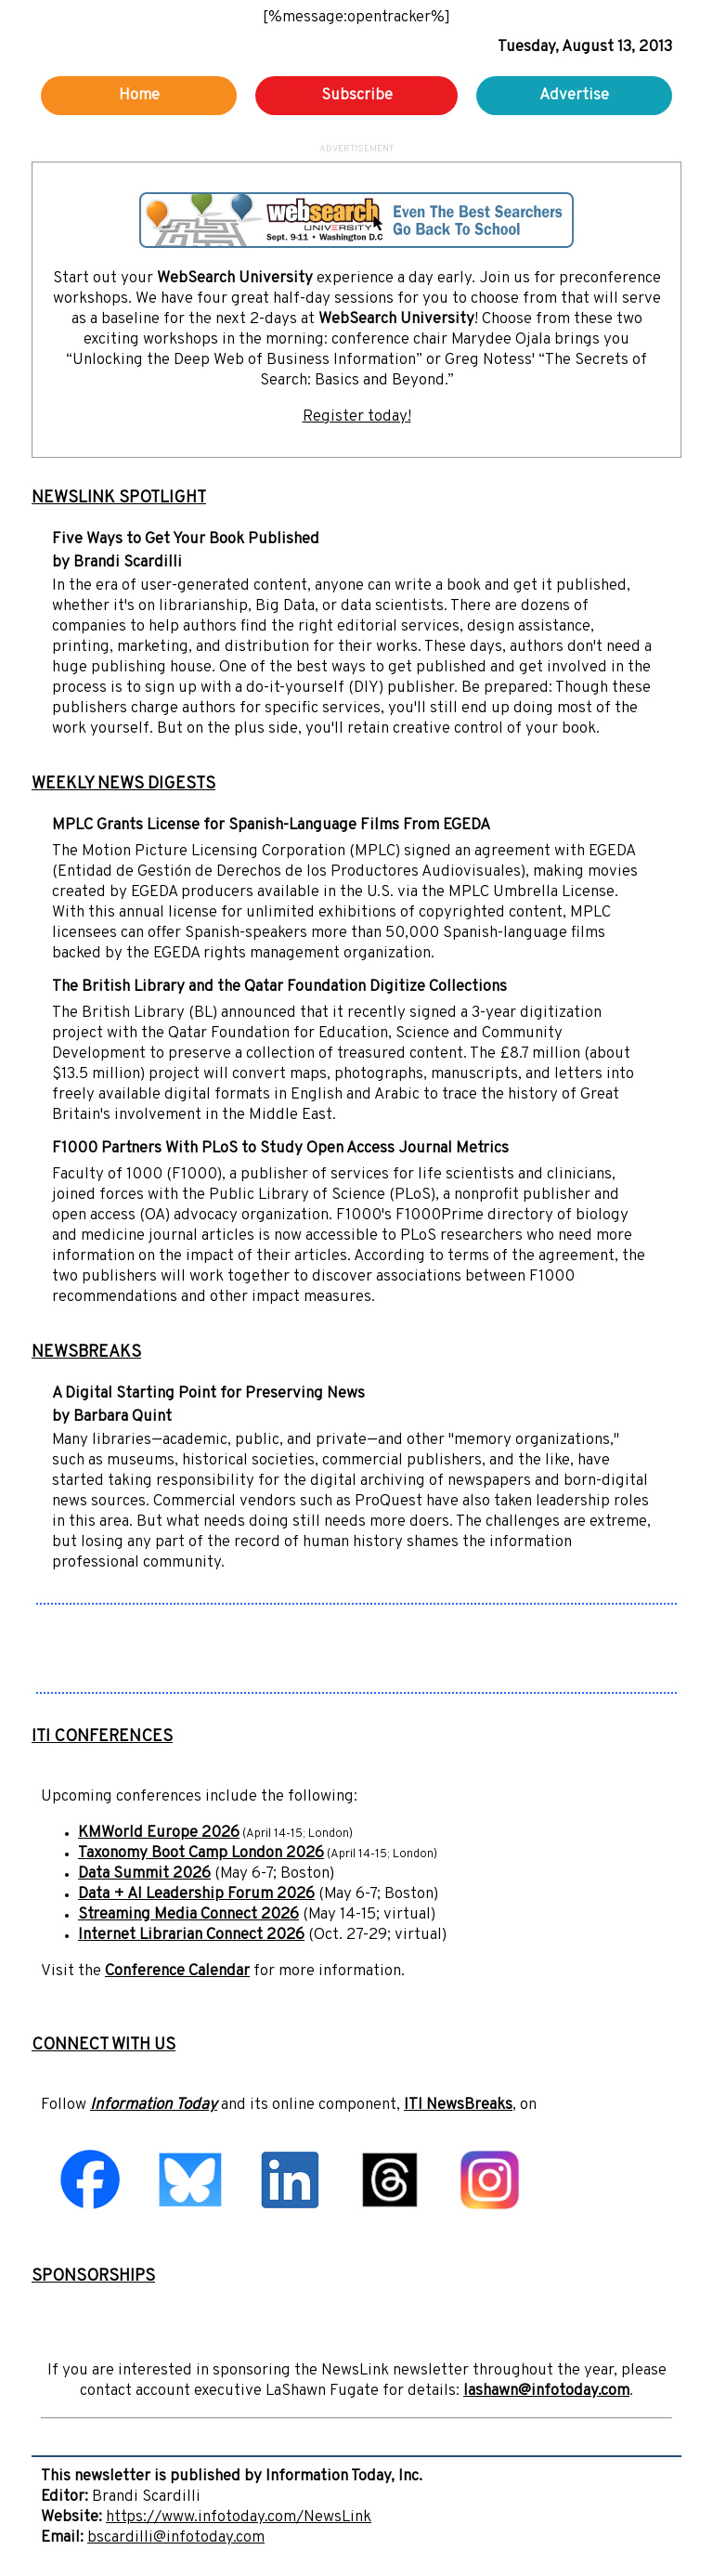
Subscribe (357, 95)
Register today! (357, 417)
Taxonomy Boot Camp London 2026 (201, 1853)
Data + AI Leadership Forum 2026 (196, 1894)
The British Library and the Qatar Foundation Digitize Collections (279, 987)
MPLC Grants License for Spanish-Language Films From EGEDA (271, 825)
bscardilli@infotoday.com (176, 2538)
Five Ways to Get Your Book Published (185, 539)
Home (139, 95)
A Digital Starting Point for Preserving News (208, 1394)
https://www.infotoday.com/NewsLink (238, 2517)
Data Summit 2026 (144, 1874)
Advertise (574, 95)
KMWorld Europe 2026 (159, 1833)
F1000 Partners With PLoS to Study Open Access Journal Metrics (280, 1148)
